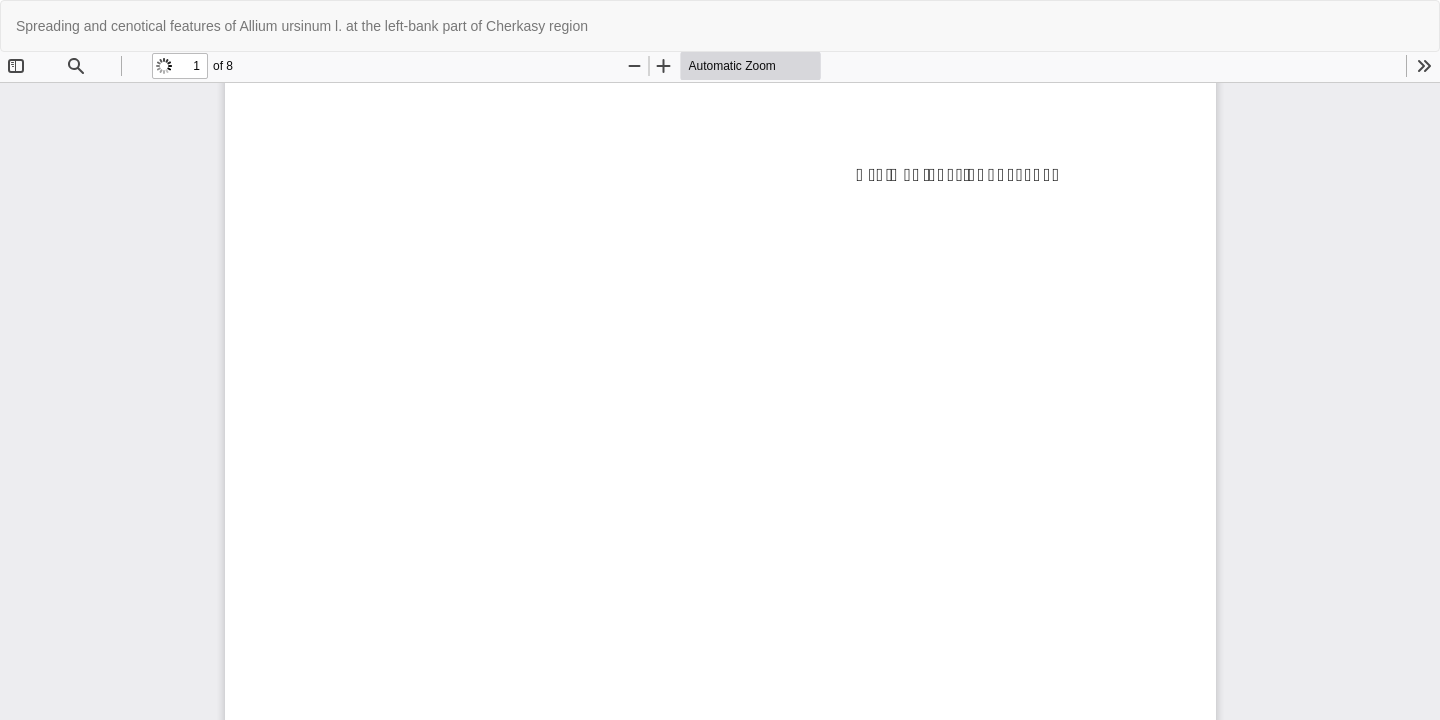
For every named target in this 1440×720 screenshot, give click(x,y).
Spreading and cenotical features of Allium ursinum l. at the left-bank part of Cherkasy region (302, 26)
